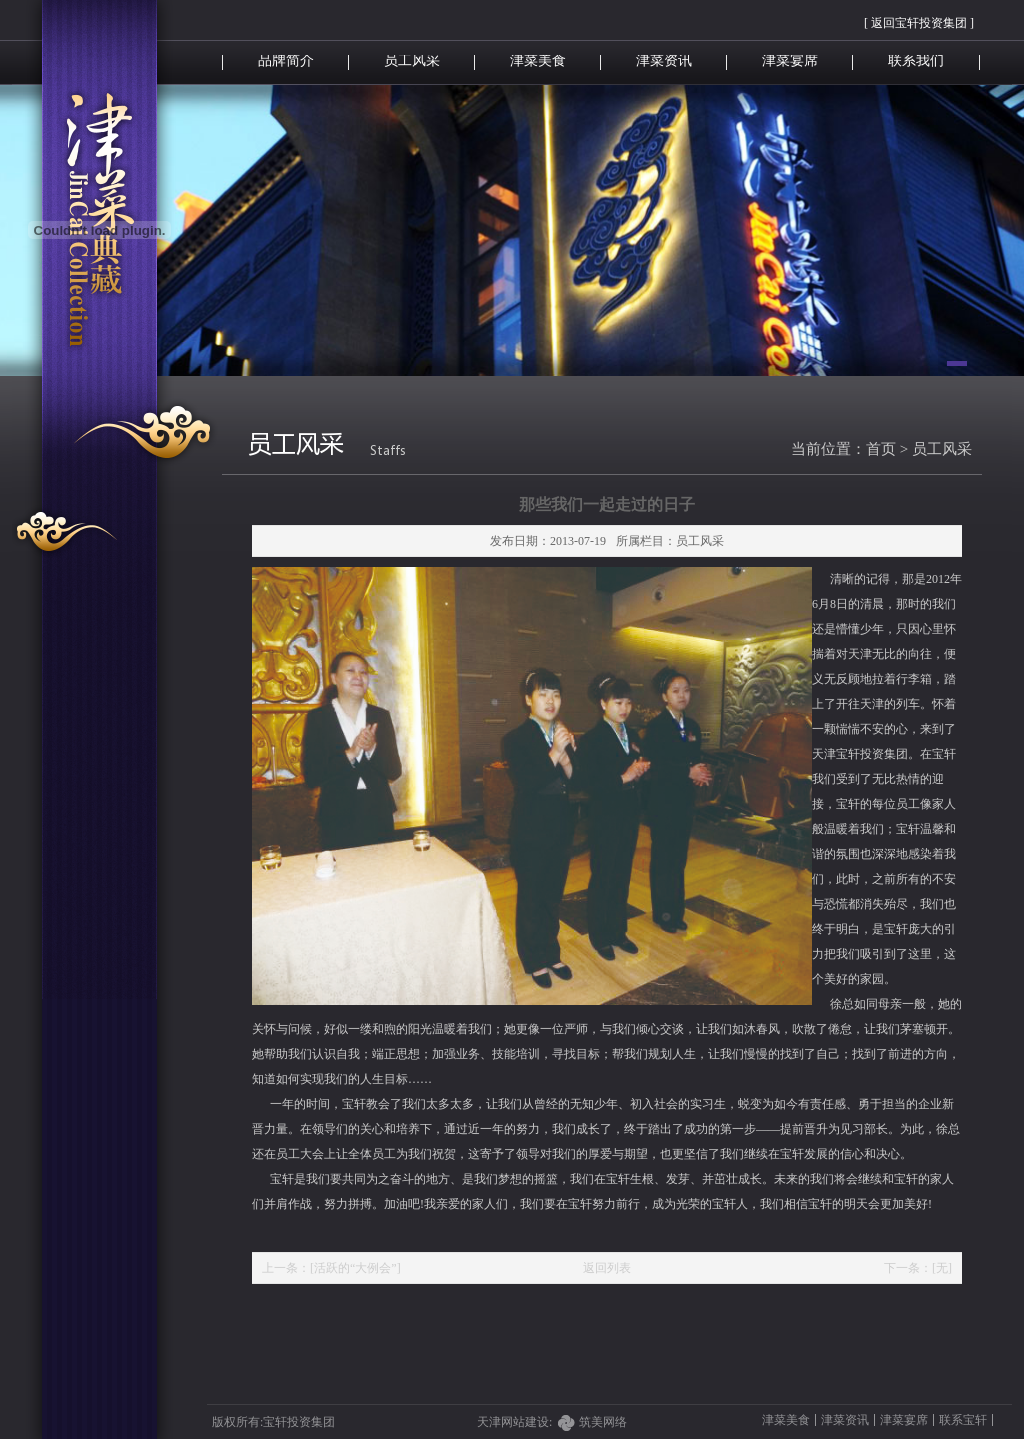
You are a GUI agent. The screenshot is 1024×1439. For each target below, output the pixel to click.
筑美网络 (603, 1422)
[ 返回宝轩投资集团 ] (919, 23)
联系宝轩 (963, 1420)
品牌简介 (286, 60)
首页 (881, 449)
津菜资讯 (664, 60)
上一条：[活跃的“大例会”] (331, 1268)
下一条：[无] (918, 1268)
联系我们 (916, 60)
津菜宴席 (790, 60)
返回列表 (607, 1268)
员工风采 (412, 60)
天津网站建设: (528, 1422)
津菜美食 (538, 60)
